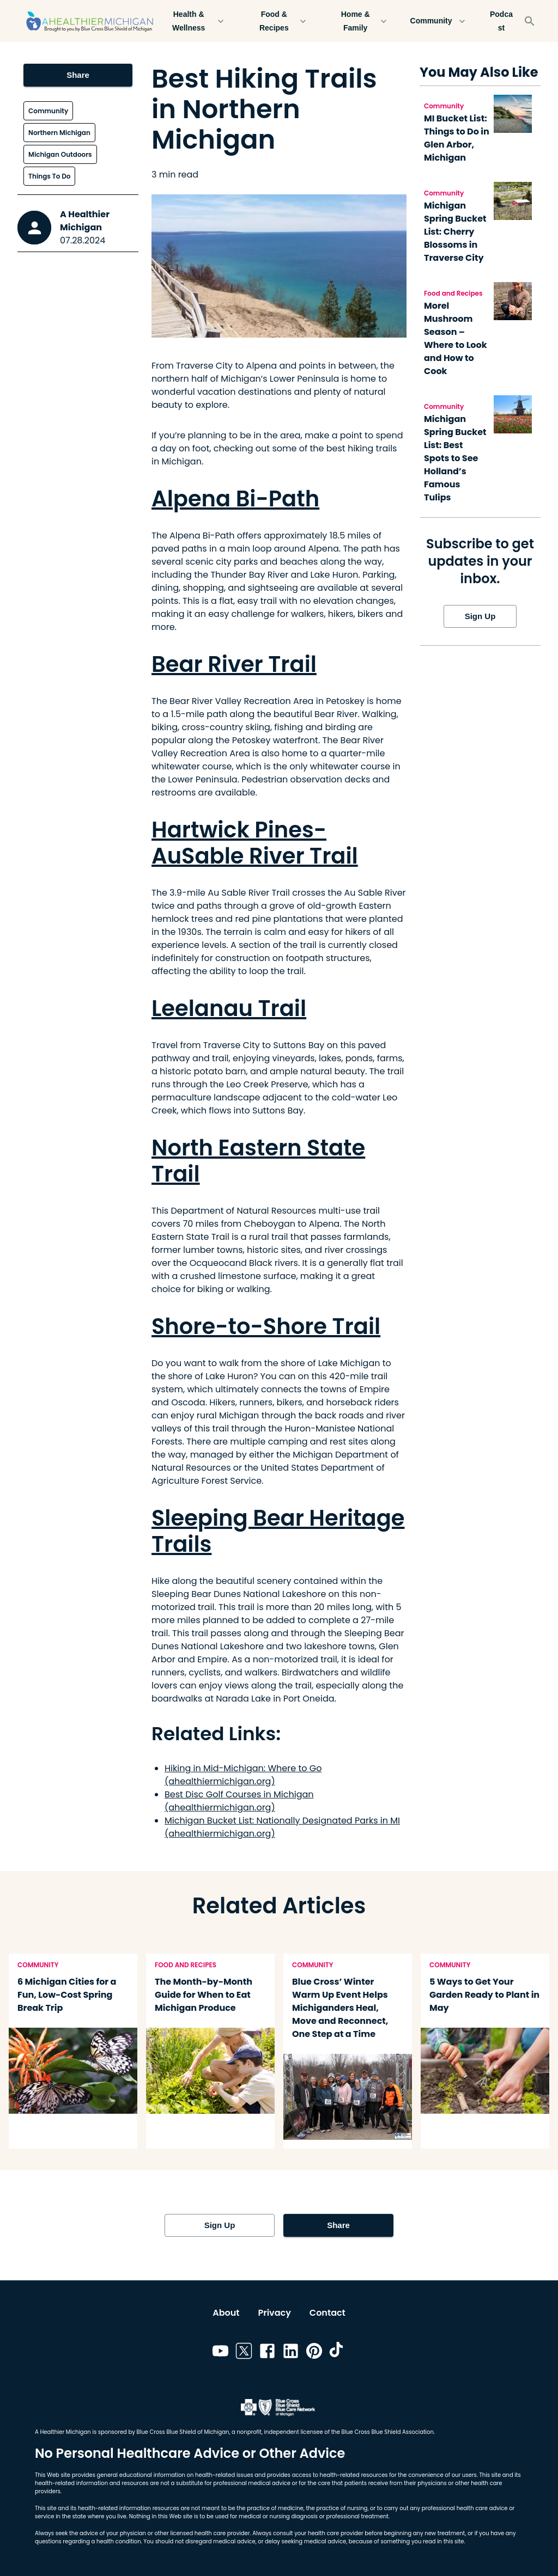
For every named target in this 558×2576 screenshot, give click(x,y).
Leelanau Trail (228, 1008)
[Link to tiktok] (337, 2352)
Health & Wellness (195, 21)
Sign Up (480, 616)
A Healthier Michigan (85, 221)
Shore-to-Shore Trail (265, 1326)
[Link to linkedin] (290, 2352)
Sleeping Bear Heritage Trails (277, 1531)
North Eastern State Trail (258, 1161)
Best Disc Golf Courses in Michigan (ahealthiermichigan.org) (239, 1801)
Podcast (501, 21)
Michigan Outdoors (60, 154)
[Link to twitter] (243, 2352)
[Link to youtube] (220, 2352)
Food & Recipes (280, 21)
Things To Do (49, 176)
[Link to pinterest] (314, 2352)
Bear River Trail (234, 664)
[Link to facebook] (267, 2352)
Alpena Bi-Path (235, 499)
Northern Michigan (59, 132)
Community (437, 21)
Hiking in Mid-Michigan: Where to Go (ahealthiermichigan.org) (243, 1775)
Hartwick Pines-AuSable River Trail (254, 843)
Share (77, 75)
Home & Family (361, 21)
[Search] (530, 21)
